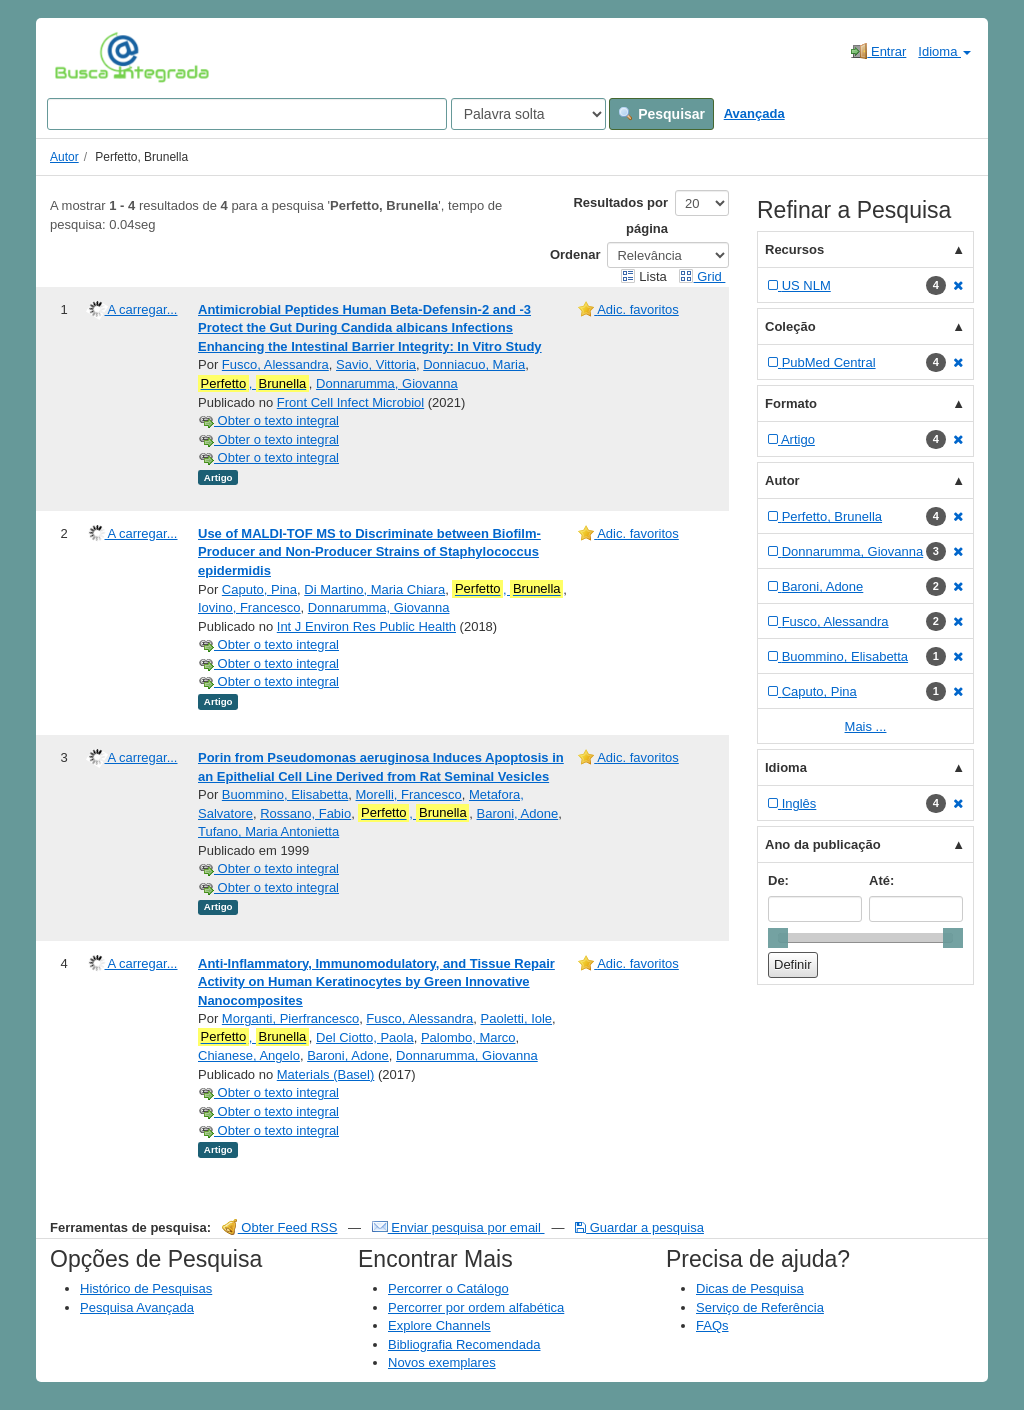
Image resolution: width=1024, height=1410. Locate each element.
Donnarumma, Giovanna (387, 383)
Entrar (878, 51)
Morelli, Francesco (409, 794)
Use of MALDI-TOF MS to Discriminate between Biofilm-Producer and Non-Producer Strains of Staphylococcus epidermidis (369, 552)
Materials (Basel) (326, 1074)
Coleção (790, 326)
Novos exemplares (442, 1362)
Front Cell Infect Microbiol (350, 402)
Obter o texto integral (268, 420)
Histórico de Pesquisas (146, 1288)
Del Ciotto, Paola (365, 1037)
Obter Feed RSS (280, 1227)
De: (778, 880)
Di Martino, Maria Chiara (374, 589)
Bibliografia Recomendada (464, 1344)
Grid (702, 276)
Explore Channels (439, 1325)
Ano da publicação (823, 844)
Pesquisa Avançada (137, 1307)
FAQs (712, 1325)
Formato (791, 403)
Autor (64, 157)
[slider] (778, 938)
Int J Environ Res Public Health (366, 626)
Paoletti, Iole (517, 1018)
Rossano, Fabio (305, 813)
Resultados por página (620, 215)
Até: (881, 880)
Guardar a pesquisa (639, 1227)
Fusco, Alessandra (275, 364)
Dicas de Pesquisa (750, 1288)
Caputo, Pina (259, 589)
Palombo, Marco (468, 1037)
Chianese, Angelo (249, 1055)
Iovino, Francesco (249, 607)
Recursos (794, 249)
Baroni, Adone (518, 813)
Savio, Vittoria (376, 364)
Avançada (754, 113)
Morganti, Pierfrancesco (290, 1018)
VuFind (85, 57)
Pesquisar (661, 114)
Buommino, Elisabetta (285, 794)
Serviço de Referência (760, 1307)
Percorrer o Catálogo (448, 1288)
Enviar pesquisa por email (458, 1227)
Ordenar (575, 254)
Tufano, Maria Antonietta (268, 831)
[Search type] (528, 114)
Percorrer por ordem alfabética (476, 1307)
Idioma (944, 51)
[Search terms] (247, 114)
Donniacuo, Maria (474, 364)
